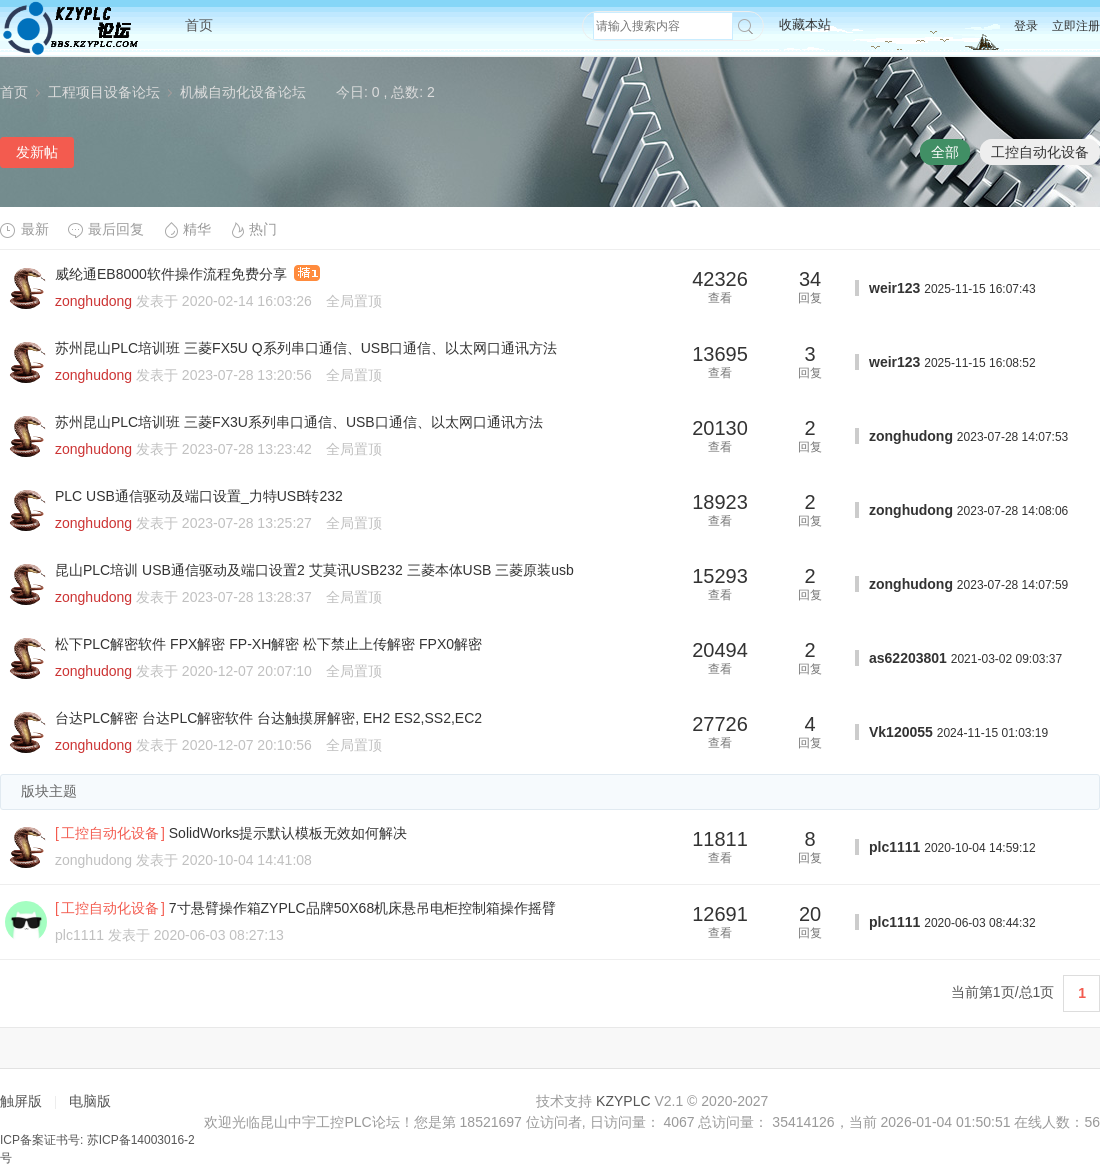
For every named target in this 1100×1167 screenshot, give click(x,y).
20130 (720, 428)
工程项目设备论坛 (104, 92)
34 (810, 279)
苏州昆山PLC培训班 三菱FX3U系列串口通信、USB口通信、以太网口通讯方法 (299, 422)
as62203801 (908, 658)
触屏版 (21, 1101)
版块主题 (49, 791)
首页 (199, 25)
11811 (720, 839)
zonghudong (93, 301)
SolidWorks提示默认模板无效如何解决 (288, 833)
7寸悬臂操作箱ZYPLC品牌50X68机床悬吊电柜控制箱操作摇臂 (362, 908)
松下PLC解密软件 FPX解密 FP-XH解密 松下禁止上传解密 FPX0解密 (268, 644)
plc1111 (894, 847)
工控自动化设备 (1040, 152)
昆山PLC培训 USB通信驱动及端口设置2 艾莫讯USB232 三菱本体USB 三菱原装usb (314, 570)
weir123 (894, 288)
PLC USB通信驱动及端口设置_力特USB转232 (199, 496)
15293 (720, 576)
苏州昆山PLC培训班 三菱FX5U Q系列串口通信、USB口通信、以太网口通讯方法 (306, 348)
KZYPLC (623, 1101)
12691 (720, 914)
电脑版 (90, 1101)
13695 (720, 354)
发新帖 (37, 152)
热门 (252, 229)
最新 (24, 229)
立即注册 (1076, 26)
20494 (720, 650)
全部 (945, 152)
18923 (720, 502)
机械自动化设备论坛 (243, 92)
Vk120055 (901, 732)
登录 (1026, 26)
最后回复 (105, 229)
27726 (720, 724)
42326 (720, 279)
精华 (186, 229)
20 (810, 914)
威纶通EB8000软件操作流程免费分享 (171, 274)
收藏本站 (805, 24)
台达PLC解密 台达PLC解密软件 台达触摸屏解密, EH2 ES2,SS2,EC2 (268, 718)
